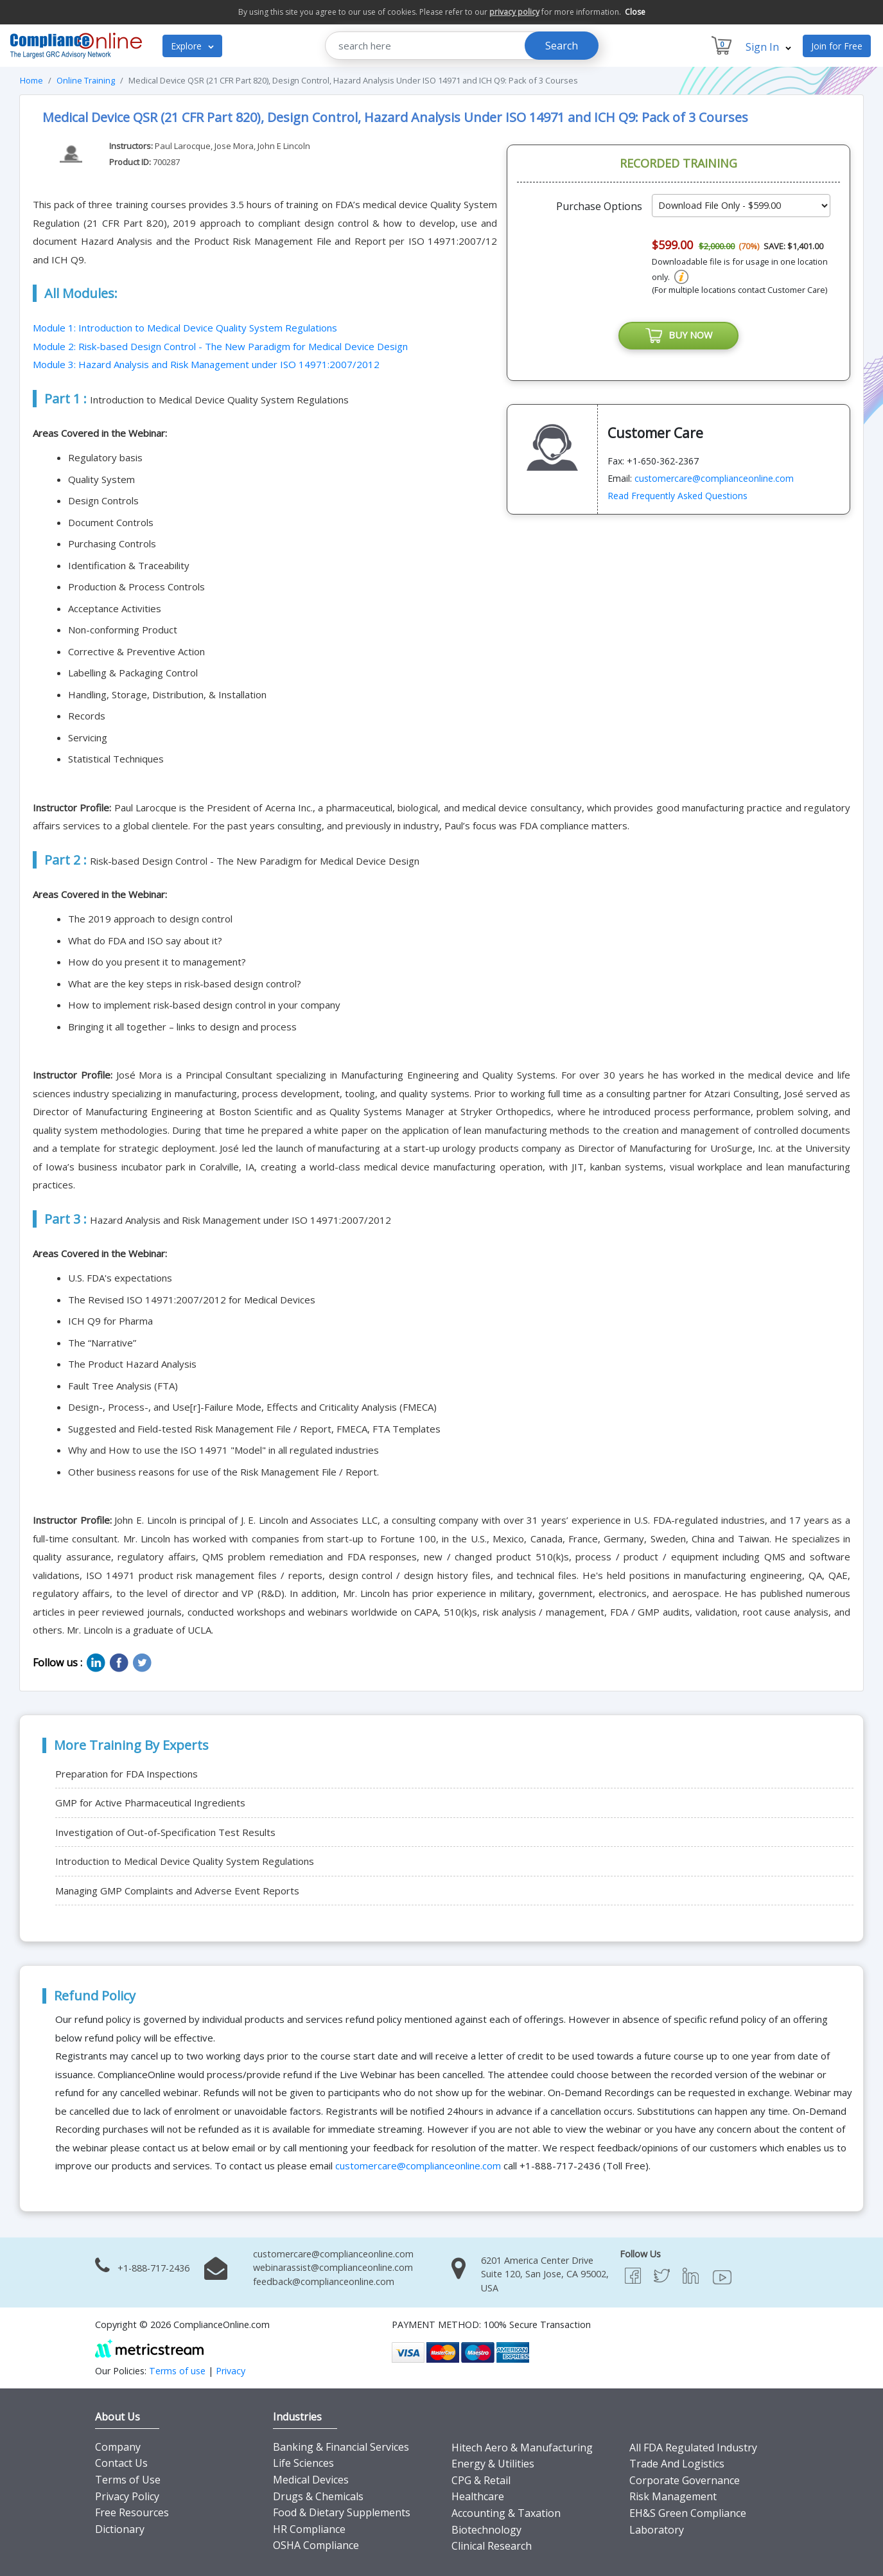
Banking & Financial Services (341, 2447)
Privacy (230, 2371)
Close (635, 11)
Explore (192, 46)
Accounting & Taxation (506, 2513)
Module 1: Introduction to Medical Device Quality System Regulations (185, 327)
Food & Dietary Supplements (341, 2512)
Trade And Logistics (676, 2464)
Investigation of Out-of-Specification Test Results (165, 1832)
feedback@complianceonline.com (323, 2281)
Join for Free (836, 46)
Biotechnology (486, 2530)
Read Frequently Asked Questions (677, 496)
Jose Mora (234, 146)
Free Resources (132, 2512)
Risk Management (673, 2496)
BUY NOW (678, 336)
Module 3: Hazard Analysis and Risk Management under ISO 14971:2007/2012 (206, 364)
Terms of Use (128, 2480)
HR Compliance (309, 2529)
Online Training (86, 80)
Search (561, 46)
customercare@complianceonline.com (714, 479)
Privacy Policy (127, 2496)
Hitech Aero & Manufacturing (522, 2447)
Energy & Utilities (492, 2464)
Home (31, 80)
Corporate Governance (684, 2480)
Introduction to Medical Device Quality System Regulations (184, 1861)
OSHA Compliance (316, 2545)
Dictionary (119, 2529)
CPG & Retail (481, 2480)
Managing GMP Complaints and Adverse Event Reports (177, 1890)
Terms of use (177, 2371)
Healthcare (477, 2496)
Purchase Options (599, 206)
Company (118, 2447)
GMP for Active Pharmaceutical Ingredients (150, 1802)
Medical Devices (311, 2480)
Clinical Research (491, 2546)
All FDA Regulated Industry (693, 2447)
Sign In (768, 47)
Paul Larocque (183, 146)
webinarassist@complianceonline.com (333, 2267)
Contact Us (121, 2463)
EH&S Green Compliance (687, 2513)
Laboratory (656, 2530)
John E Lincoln (284, 146)
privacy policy (514, 11)
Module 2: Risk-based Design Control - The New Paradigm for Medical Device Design (220, 346)
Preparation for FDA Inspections (126, 1773)
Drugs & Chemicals (318, 2496)
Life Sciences (303, 2463)
